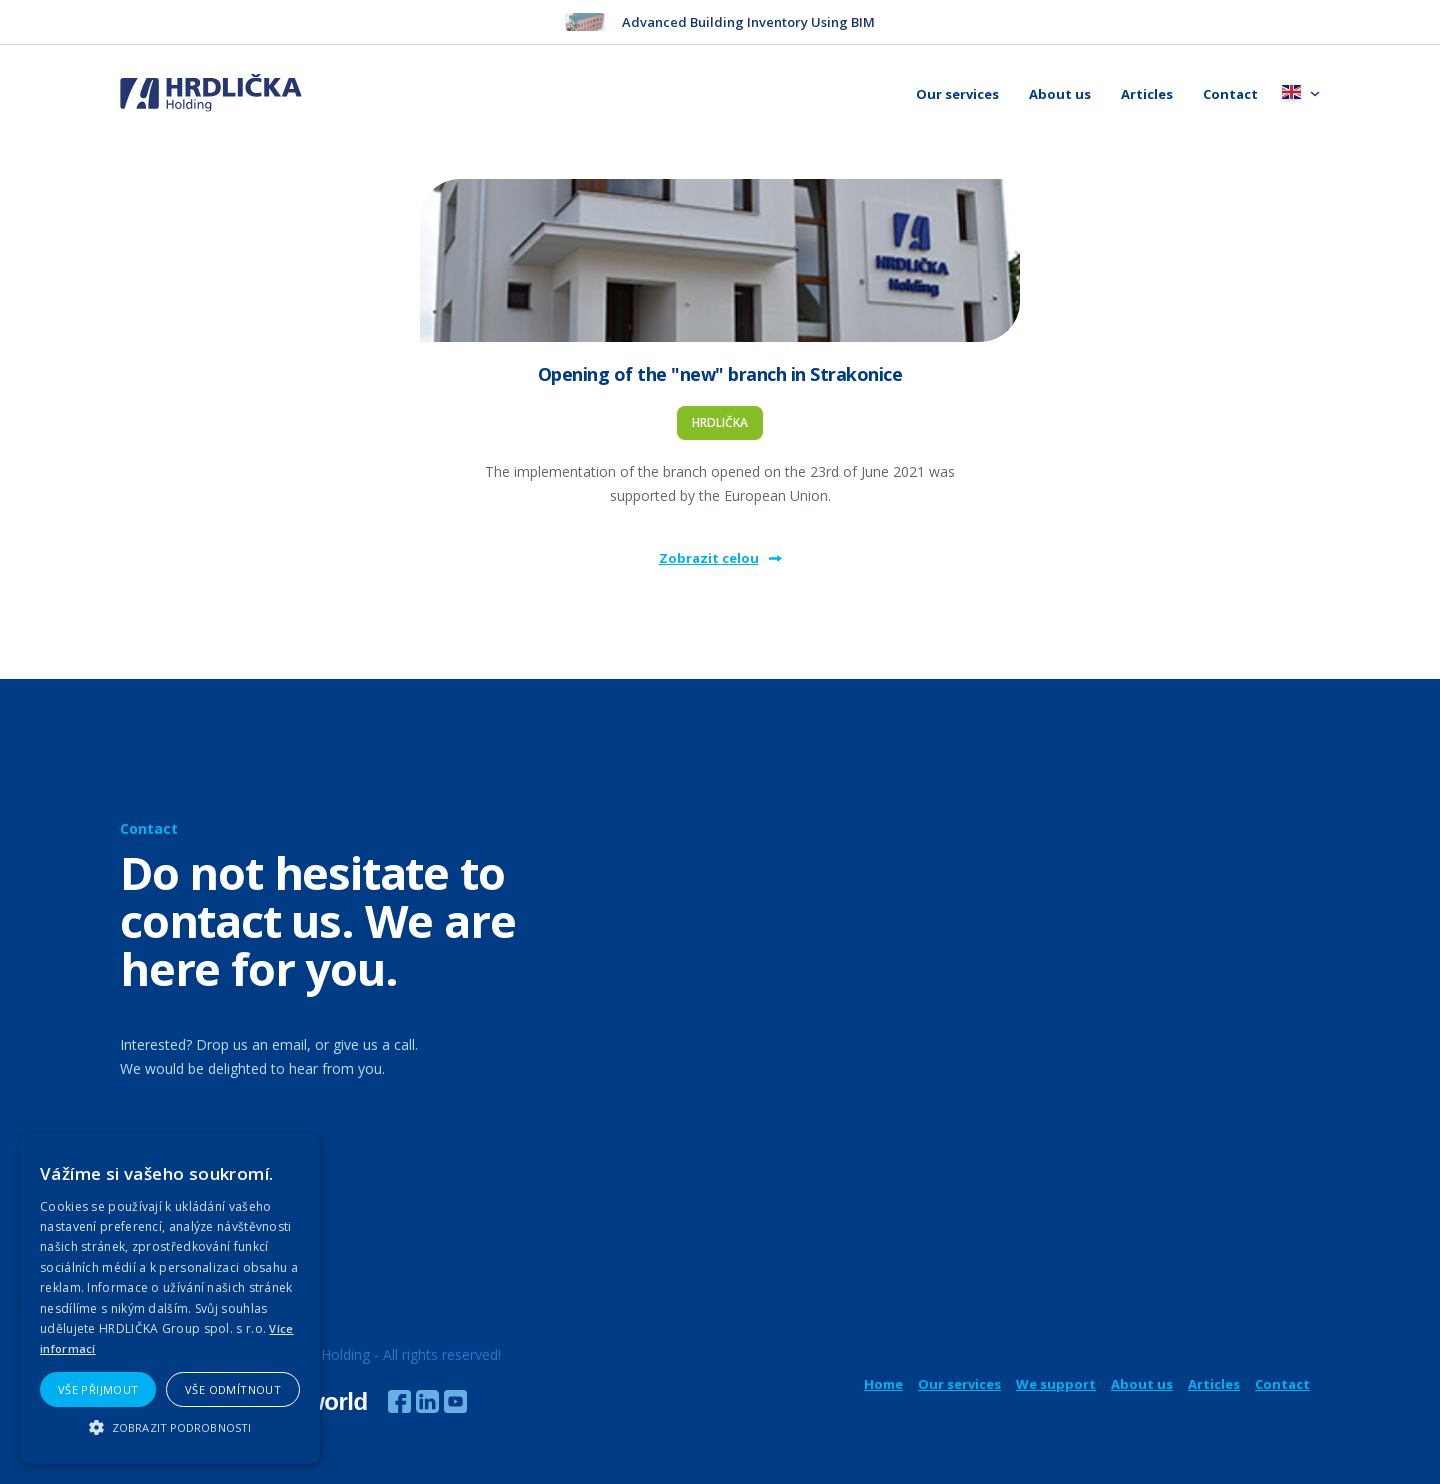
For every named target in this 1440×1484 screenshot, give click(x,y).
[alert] (170, 1299)
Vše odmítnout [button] (233, 1389)
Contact (1230, 94)
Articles (1147, 94)
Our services (957, 94)
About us (1060, 94)
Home (883, 1384)
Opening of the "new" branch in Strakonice (720, 374)
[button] (170, 1427)
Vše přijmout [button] (98, 1389)
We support (1056, 1384)
